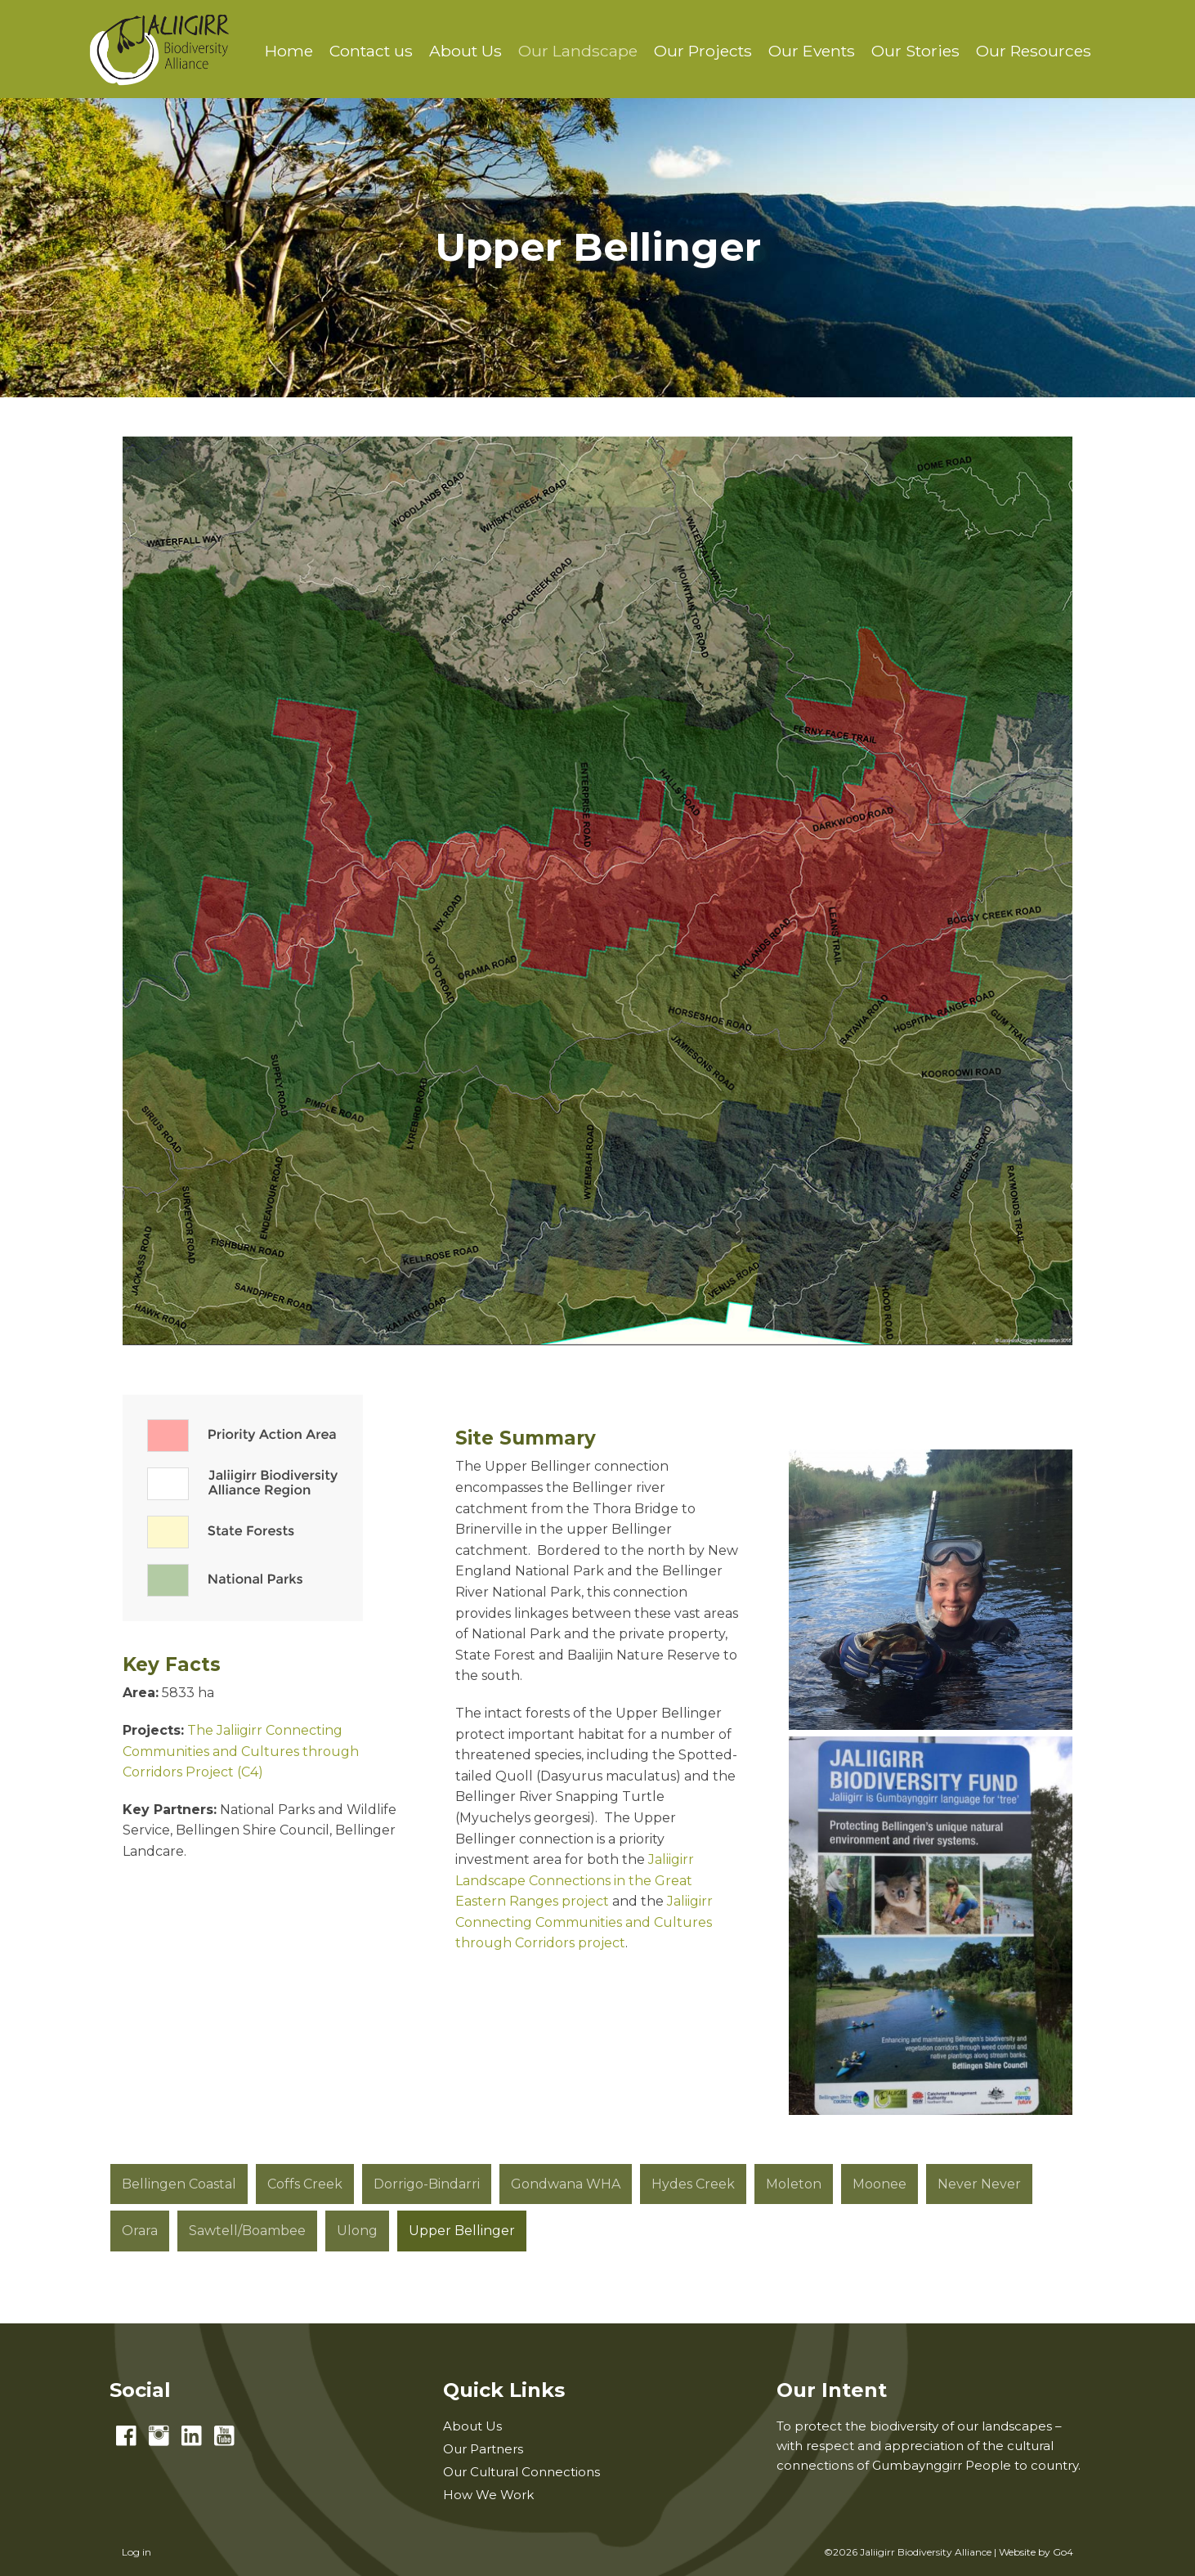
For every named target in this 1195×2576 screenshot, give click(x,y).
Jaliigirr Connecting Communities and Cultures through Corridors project (584, 1922)
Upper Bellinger (462, 2230)
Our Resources (1033, 50)
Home (289, 50)
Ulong (357, 2230)
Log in (136, 2552)
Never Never (979, 2184)
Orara (140, 2230)
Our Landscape (578, 50)
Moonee (879, 2184)
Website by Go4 (1036, 2552)
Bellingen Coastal (179, 2184)
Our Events (811, 50)
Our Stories (915, 50)
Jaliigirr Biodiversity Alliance (159, 49)
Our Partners (483, 2449)
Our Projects (703, 50)
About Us (465, 50)
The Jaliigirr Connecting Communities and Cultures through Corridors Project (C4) (241, 1751)
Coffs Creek (304, 2184)
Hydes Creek (693, 2184)
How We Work (488, 2494)
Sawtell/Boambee (247, 2230)
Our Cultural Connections (521, 2472)
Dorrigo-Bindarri (427, 2184)
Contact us (371, 50)
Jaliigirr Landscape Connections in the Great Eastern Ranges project (574, 1880)
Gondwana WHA (565, 2184)
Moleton (793, 2184)
